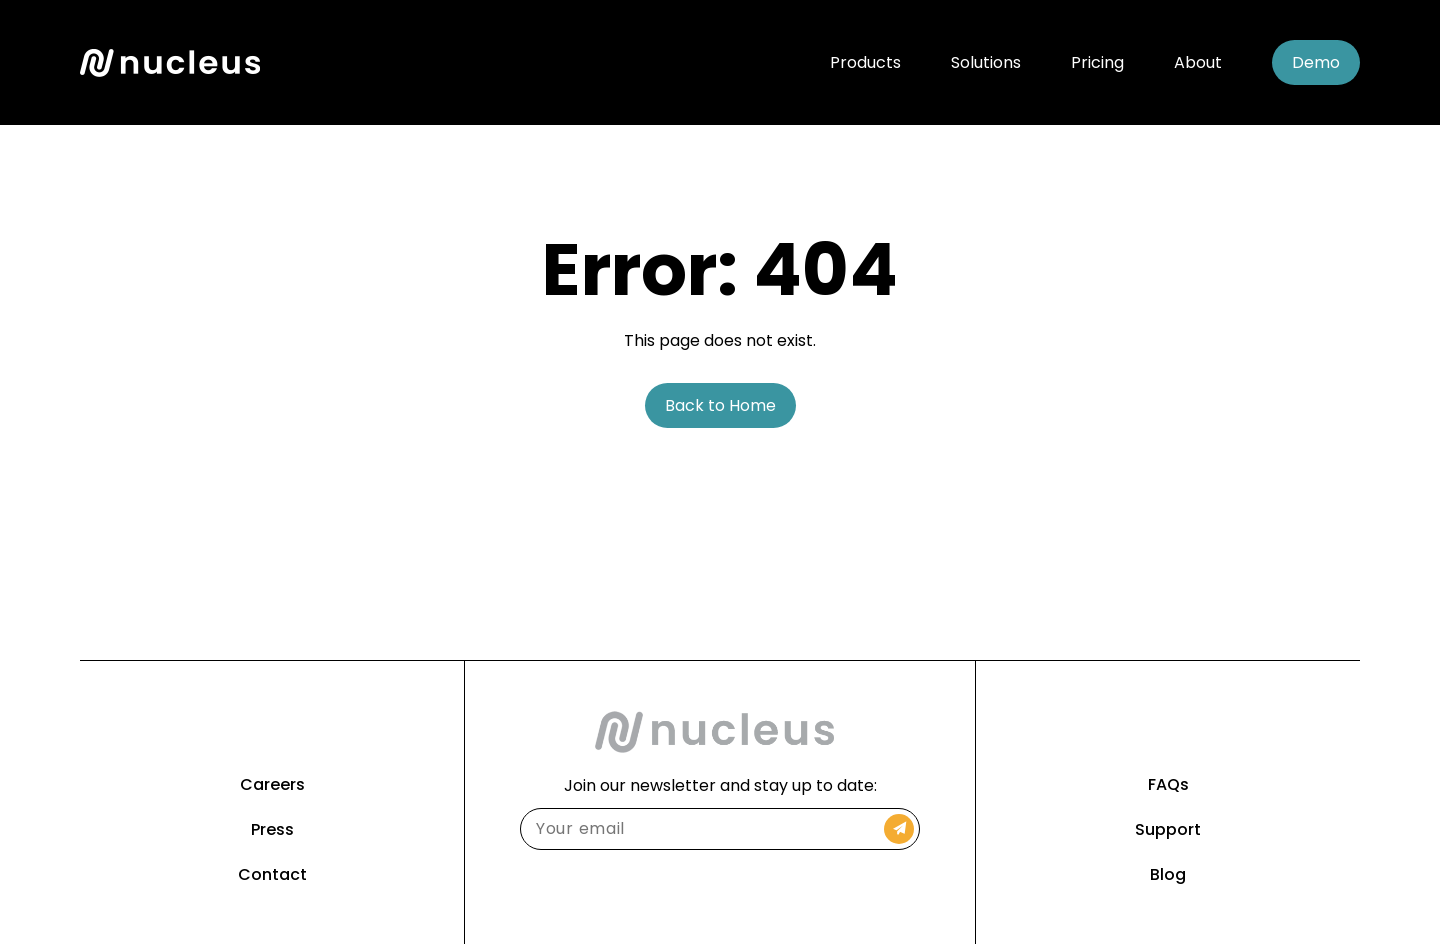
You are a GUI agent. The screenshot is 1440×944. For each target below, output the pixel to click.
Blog (1168, 874)
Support (1168, 829)
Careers (272, 784)
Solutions (986, 62)
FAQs (1168, 784)
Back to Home (720, 405)
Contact (272, 874)
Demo (1316, 62)
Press (272, 829)
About (1198, 62)
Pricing (1097, 62)
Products (865, 62)
